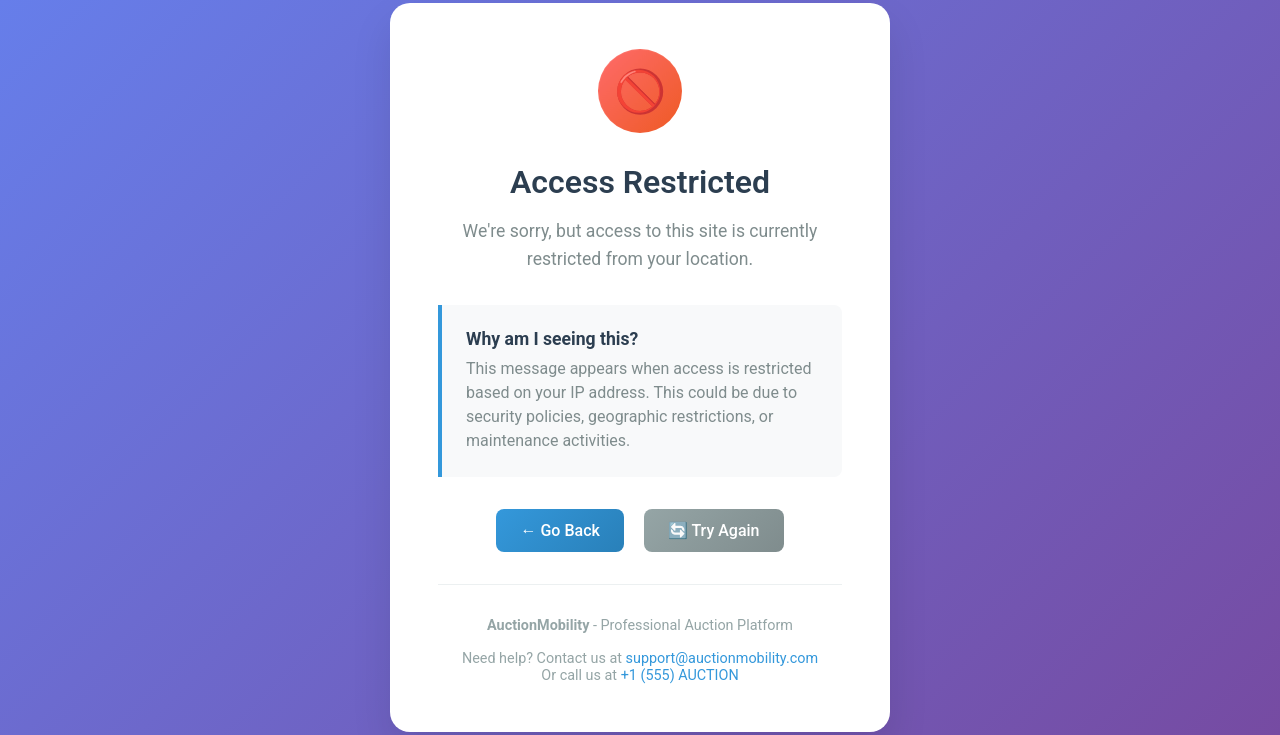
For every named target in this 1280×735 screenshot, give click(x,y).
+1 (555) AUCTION (680, 675)
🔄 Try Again (714, 530)
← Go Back (559, 530)
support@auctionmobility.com (722, 658)
